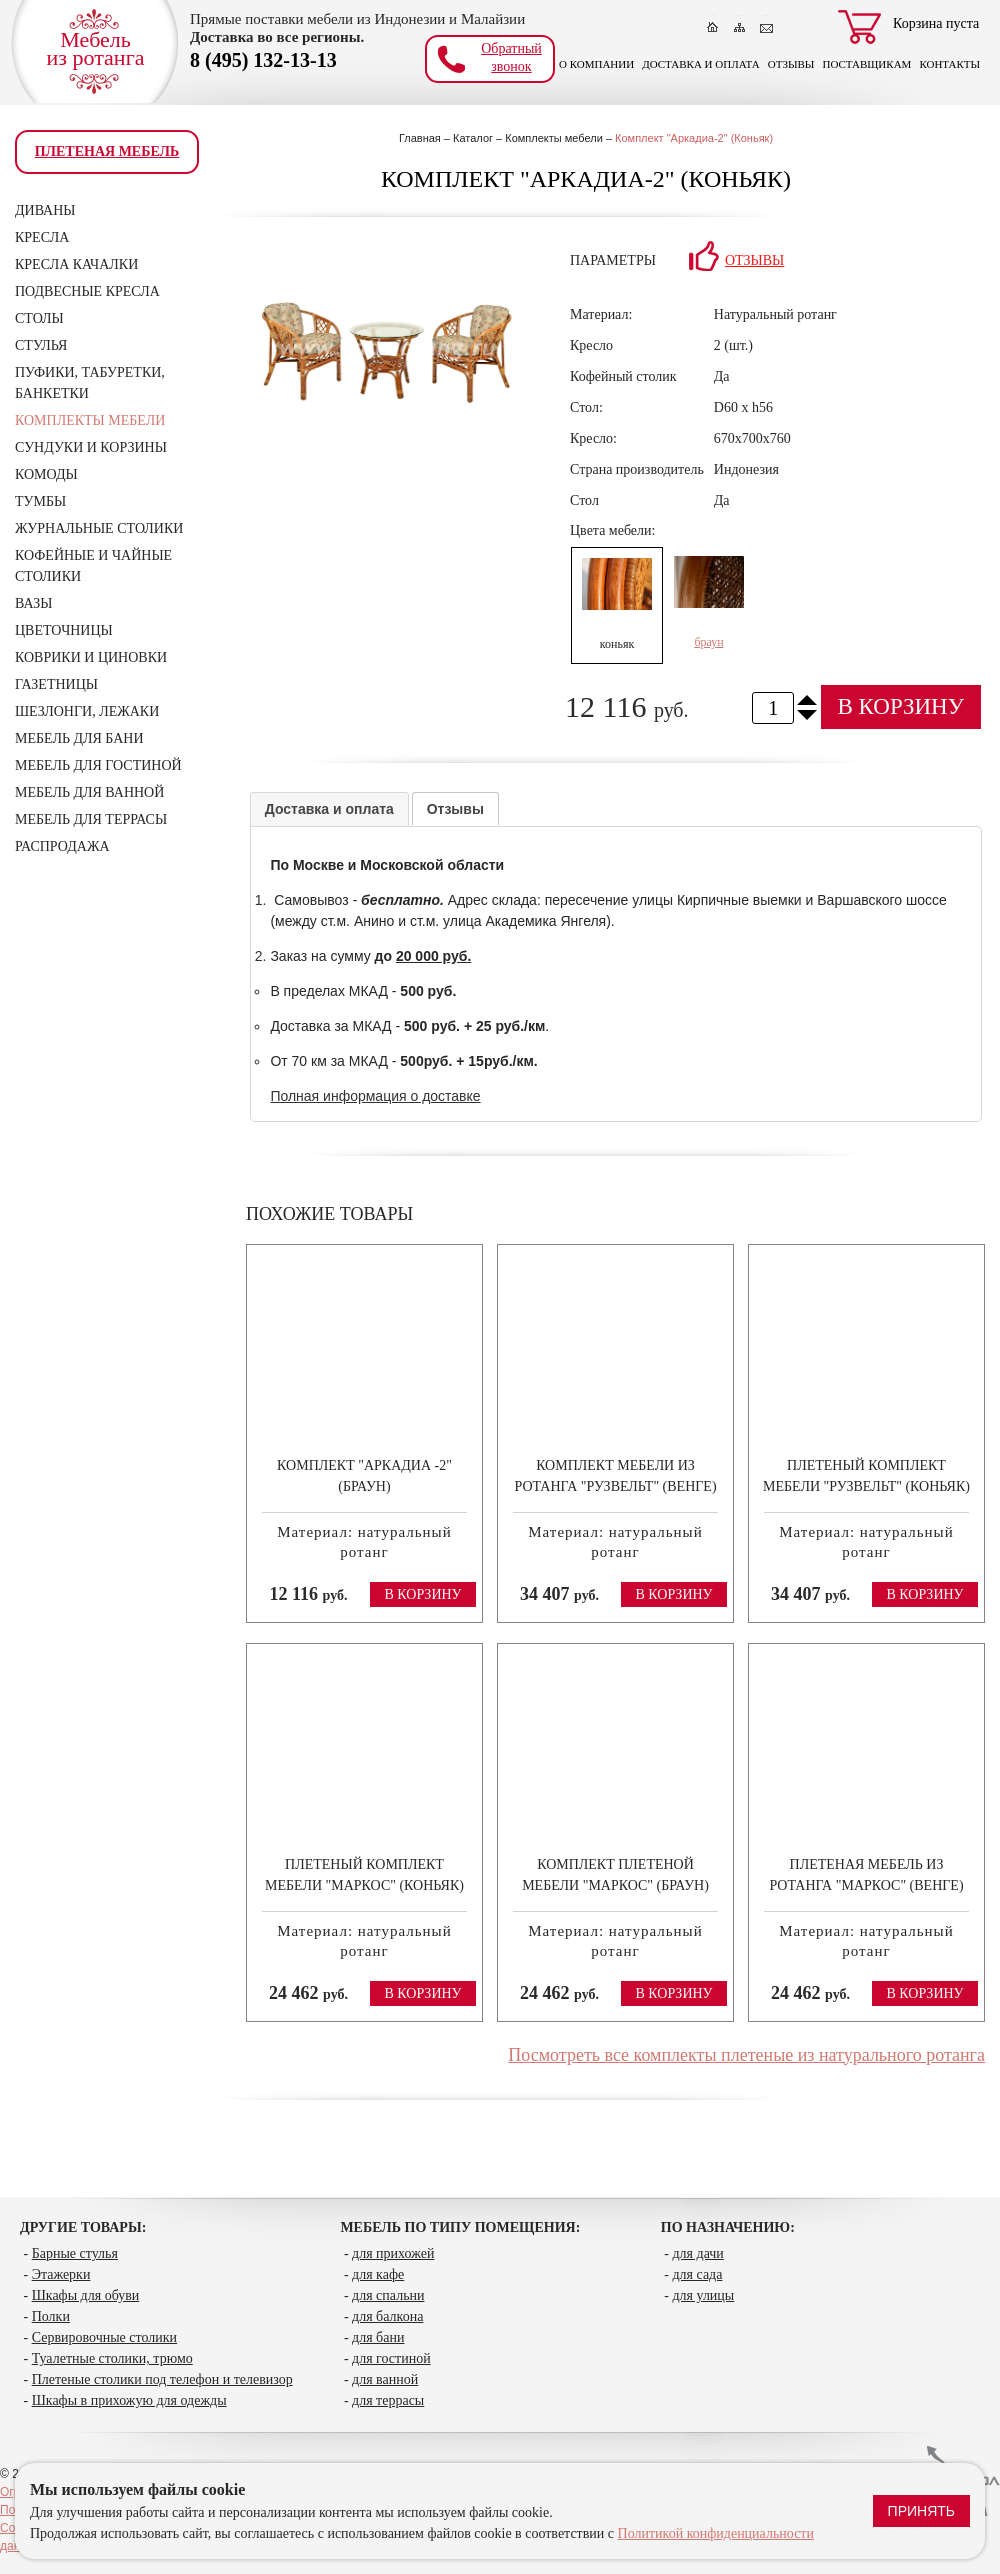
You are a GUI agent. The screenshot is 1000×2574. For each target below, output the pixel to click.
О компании (596, 64)
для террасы (388, 2400)
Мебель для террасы (91, 819)
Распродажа (62, 846)
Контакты (949, 64)
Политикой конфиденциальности (716, 2533)
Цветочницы (64, 630)
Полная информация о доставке (375, 1096)
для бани (378, 2337)
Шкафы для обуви (86, 2295)
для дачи (697, 2253)
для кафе (378, 2274)
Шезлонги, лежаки (87, 711)
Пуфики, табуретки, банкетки (90, 383)
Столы (39, 318)
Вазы (33, 603)
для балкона (387, 2316)
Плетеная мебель (107, 151)
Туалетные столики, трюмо (112, 2358)
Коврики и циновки (91, 657)
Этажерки (61, 2274)
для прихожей (393, 2253)
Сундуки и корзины (91, 447)
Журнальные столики (99, 528)
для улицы (703, 2295)
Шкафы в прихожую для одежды (129, 2400)
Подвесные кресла (87, 291)
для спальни (388, 2295)
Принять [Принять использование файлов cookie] (921, 2511)
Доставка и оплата (701, 64)
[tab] (329, 809)
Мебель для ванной (89, 792)
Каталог (473, 138)
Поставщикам (866, 64)
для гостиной (391, 2358)
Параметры (613, 260)
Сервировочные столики (104, 2337)
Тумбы (40, 501)
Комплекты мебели (90, 420)
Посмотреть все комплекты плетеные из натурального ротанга (746, 2055)
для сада (697, 2274)
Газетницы (56, 684)
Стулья (41, 345)
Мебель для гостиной (98, 765)
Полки (51, 2316)
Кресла (42, 237)
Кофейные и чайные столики (93, 566)
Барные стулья (75, 2253)
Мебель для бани (79, 738)
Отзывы (791, 64)
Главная (420, 138)
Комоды (46, 474)
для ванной (385, 2379)
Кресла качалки (76, 264)
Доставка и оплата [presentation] (329, 809)
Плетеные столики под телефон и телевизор (162, 2379)
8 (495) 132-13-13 (263, 59)
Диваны (45, 210)
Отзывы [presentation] (455, 809)
